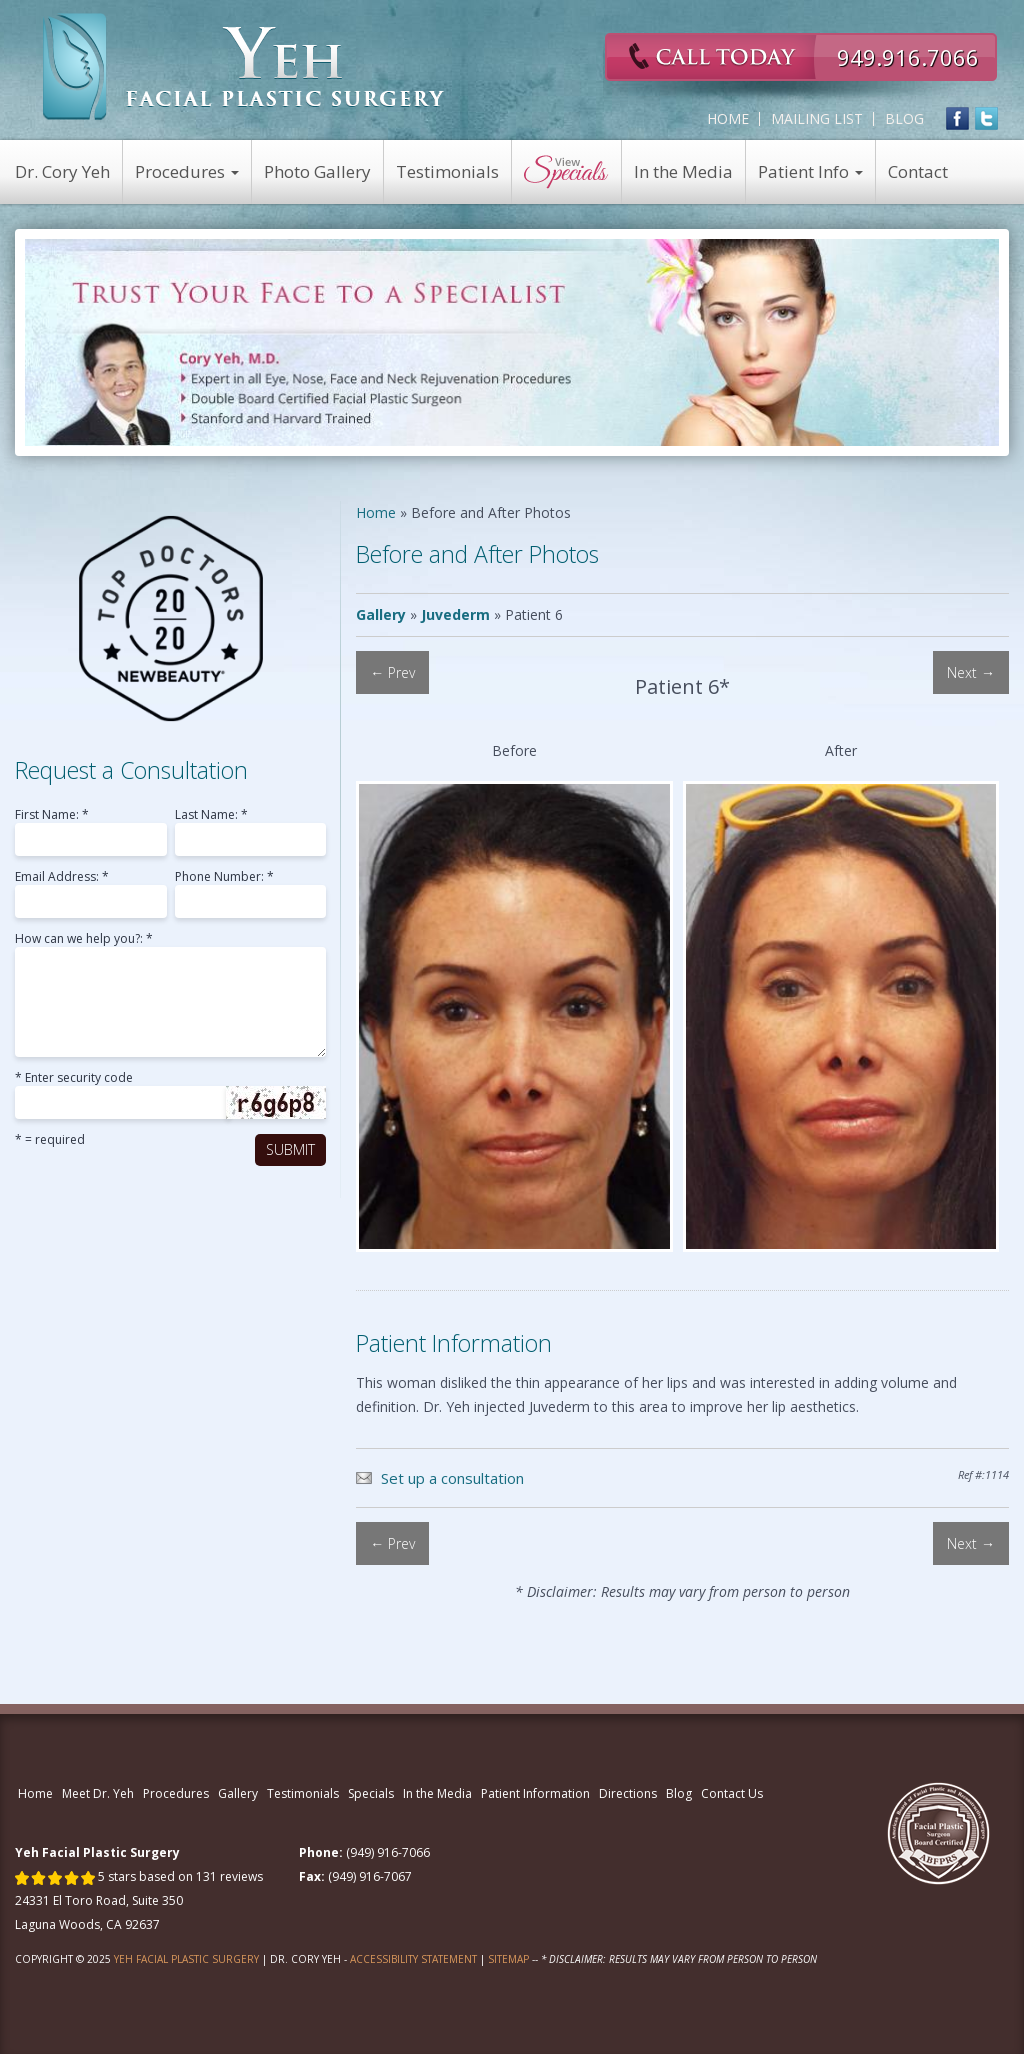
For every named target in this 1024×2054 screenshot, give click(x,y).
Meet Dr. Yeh (98, 1793)
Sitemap (508, 1959)
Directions (628, 1793)
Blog (904, 118)
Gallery (381, 614)
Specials (371, 1793)
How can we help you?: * (84, 940)
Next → (971, 672)
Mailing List (817, 118)
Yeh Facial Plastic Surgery (186, 1959)
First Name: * (52, 816)
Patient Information (535, 1793)
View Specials (567, 172)
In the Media (683, 171)
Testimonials (447, 171)
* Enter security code (74, 1079)
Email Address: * (62, 878)
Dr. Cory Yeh (62, 171)
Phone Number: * (224, 878)
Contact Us (732, 1793)
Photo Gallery (317, 171)
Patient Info (810, 171)
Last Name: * (211, 816)
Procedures (187, 171)
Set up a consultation (452, 1478)
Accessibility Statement (413, 1959)
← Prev (392, 672)
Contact (918, 171)
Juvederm (455, 614)
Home (728, 118)
